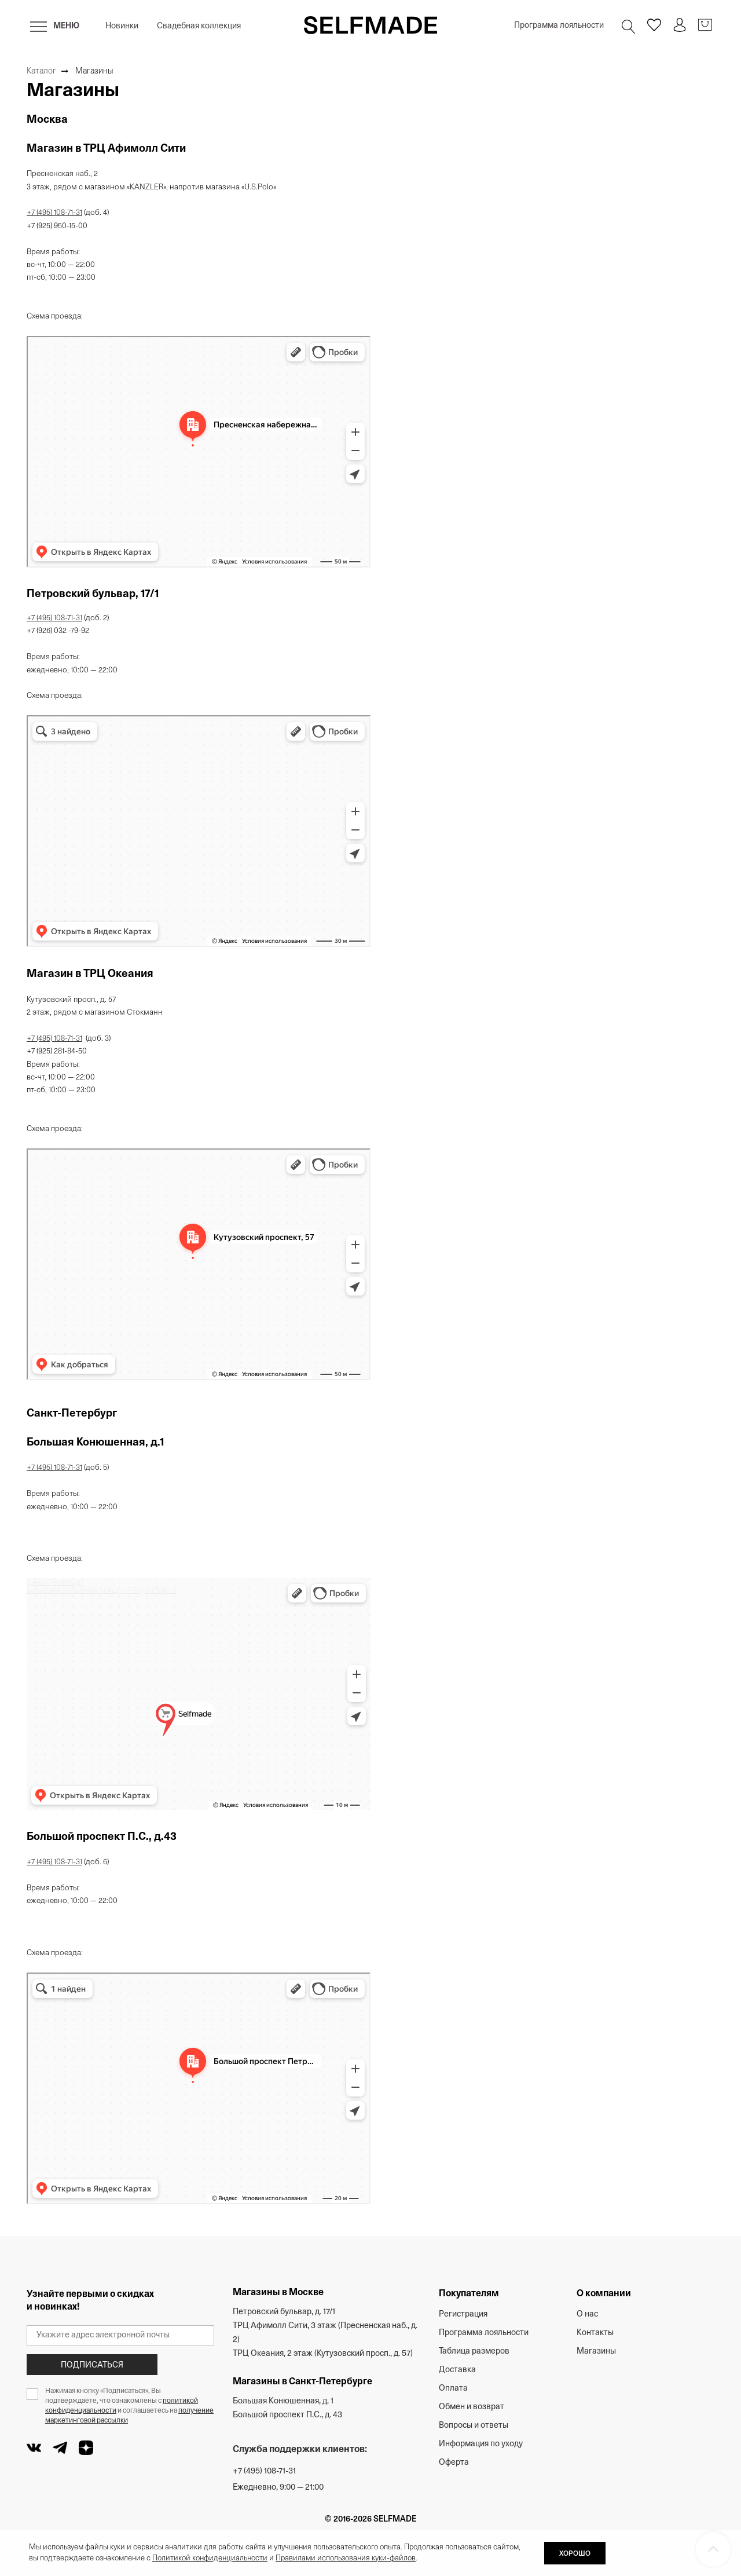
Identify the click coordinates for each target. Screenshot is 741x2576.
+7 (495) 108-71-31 (54, 213)
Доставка (457, 2370)
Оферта (454, 2462)
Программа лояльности (559, 25)
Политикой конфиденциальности (209, 2558)
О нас (587, 2314)
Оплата (453, 2388)
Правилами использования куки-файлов (346, 2558)
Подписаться (92, 2365)
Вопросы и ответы (473, 2425)
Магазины (596, 2351)
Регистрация (463, 2314)
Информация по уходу (481, 2444)
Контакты (595, 2333)
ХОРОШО (574, 2554)
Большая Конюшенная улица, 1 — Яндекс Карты (101, 1590)
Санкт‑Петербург (55, 1582)
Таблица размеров (474, 2351)
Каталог (41, 71)
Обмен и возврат (471, 2407)
